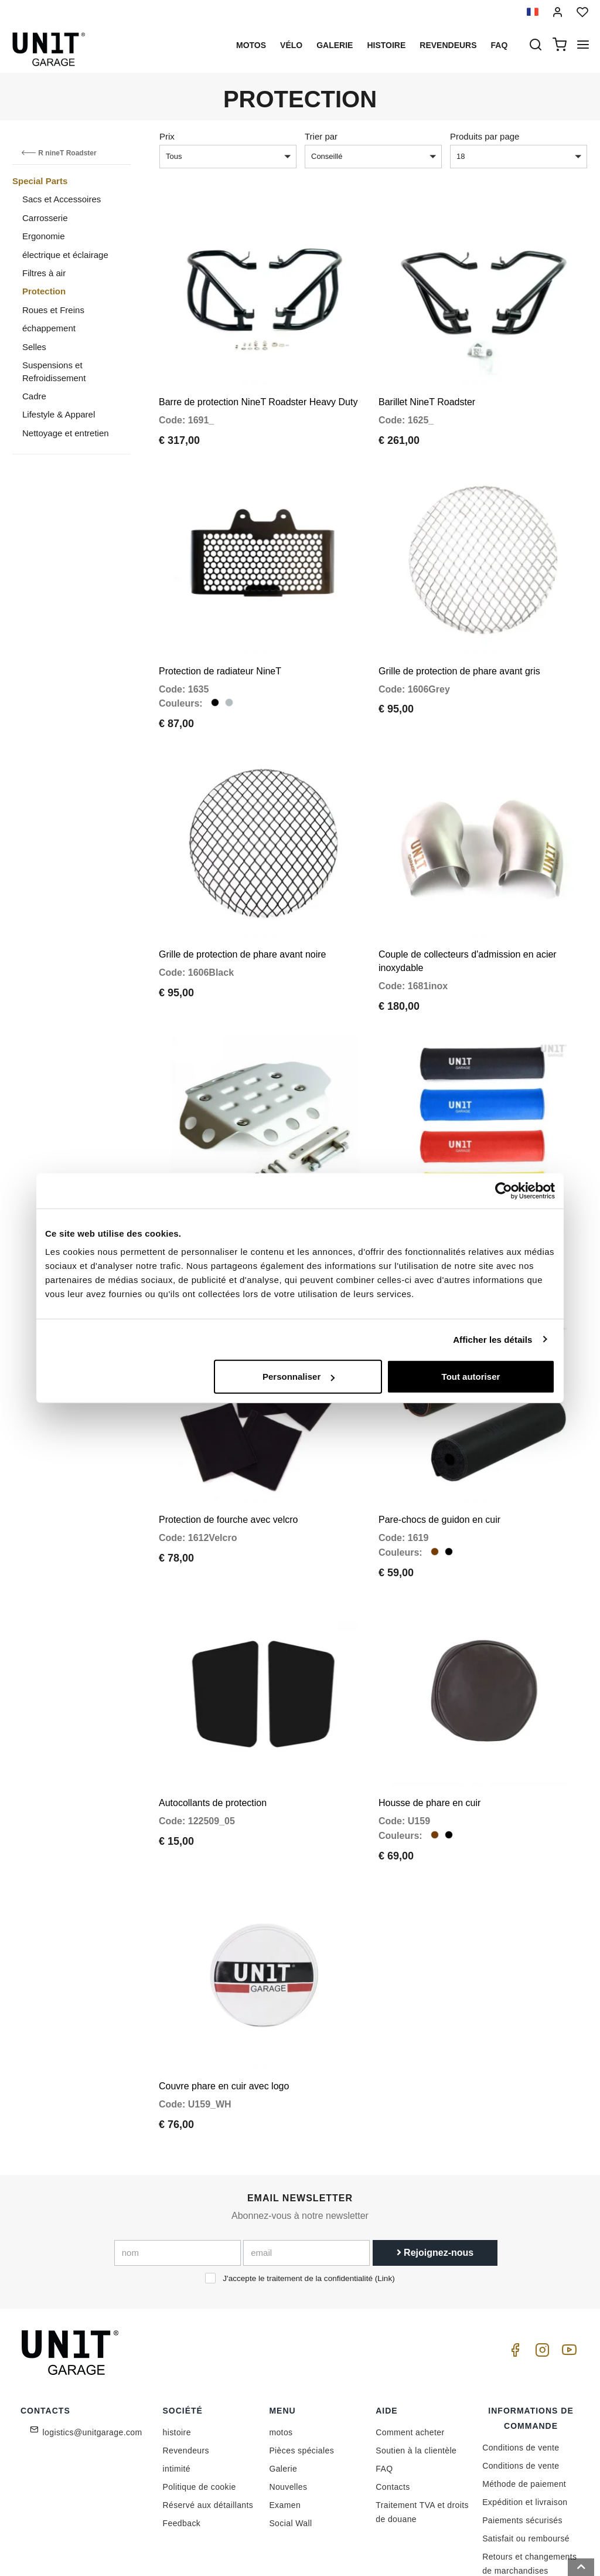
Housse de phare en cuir (429, 1736)
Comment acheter (410, 2353)
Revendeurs (448, 45)
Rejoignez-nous (435, 2175)
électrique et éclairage (65, 255)
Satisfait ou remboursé (526, 2460)
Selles (34, 347)
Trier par (321, 136)
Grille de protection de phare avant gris (459, 648)
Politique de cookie (199, 2408)
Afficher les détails (492, 1339)
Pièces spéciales (301, 2372)
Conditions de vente (520, 2369)
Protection (44, 291)
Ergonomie (43, 236)
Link (384, 2200)
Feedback (182, 2444)
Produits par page (484, 136)
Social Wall (290, 2444)
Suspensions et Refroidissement (54, 371)
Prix (167, 136)
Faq (499, 45)
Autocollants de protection (213, 1736)
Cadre (34, 396)
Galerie (334, 45)
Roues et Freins (53, 310)
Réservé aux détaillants (208, 2426)
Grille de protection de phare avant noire (242, 921)
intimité (177, 2390)
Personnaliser (298, 1377)
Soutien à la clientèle (416, 2372)
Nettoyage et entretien (65, 433)
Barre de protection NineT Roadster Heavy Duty (258, 391)
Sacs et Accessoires (61, 199)
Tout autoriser (471, 1377)
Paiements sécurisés (522, 2441)
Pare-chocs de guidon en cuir (439, 1464)
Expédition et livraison (524, 2423)
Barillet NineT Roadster (427, 391)
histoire (386, 45)
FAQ (384, 2390)
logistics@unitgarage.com (92, 2353)
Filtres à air (44, 273)
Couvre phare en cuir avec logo (224, 2008)
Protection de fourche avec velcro (228, 1464)
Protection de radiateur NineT (220, 648)
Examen (285, 2426)
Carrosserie (45, 218)
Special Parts (39, 181)
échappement (49, 328)
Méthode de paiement (524, 2405)
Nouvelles (288, 2408)
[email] (306, 2175)
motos (251, 45)
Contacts (393, 2408)
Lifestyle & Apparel (58, 414)
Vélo (291, 45)
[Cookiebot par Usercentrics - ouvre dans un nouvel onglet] (503, 1190)
